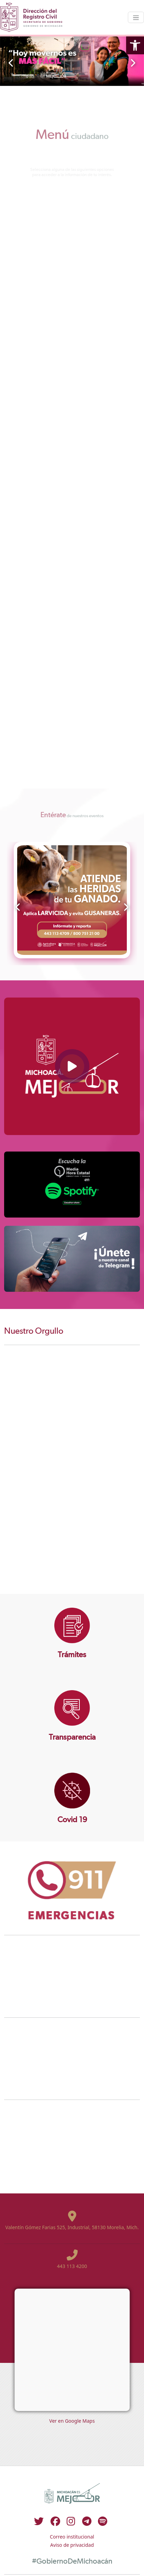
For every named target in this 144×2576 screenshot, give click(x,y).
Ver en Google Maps (72, 2421)
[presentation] (11, 63)
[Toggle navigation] (136, 17)
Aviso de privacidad (72, 2545)
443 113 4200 (72, 2266)
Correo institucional (72, 2536)
